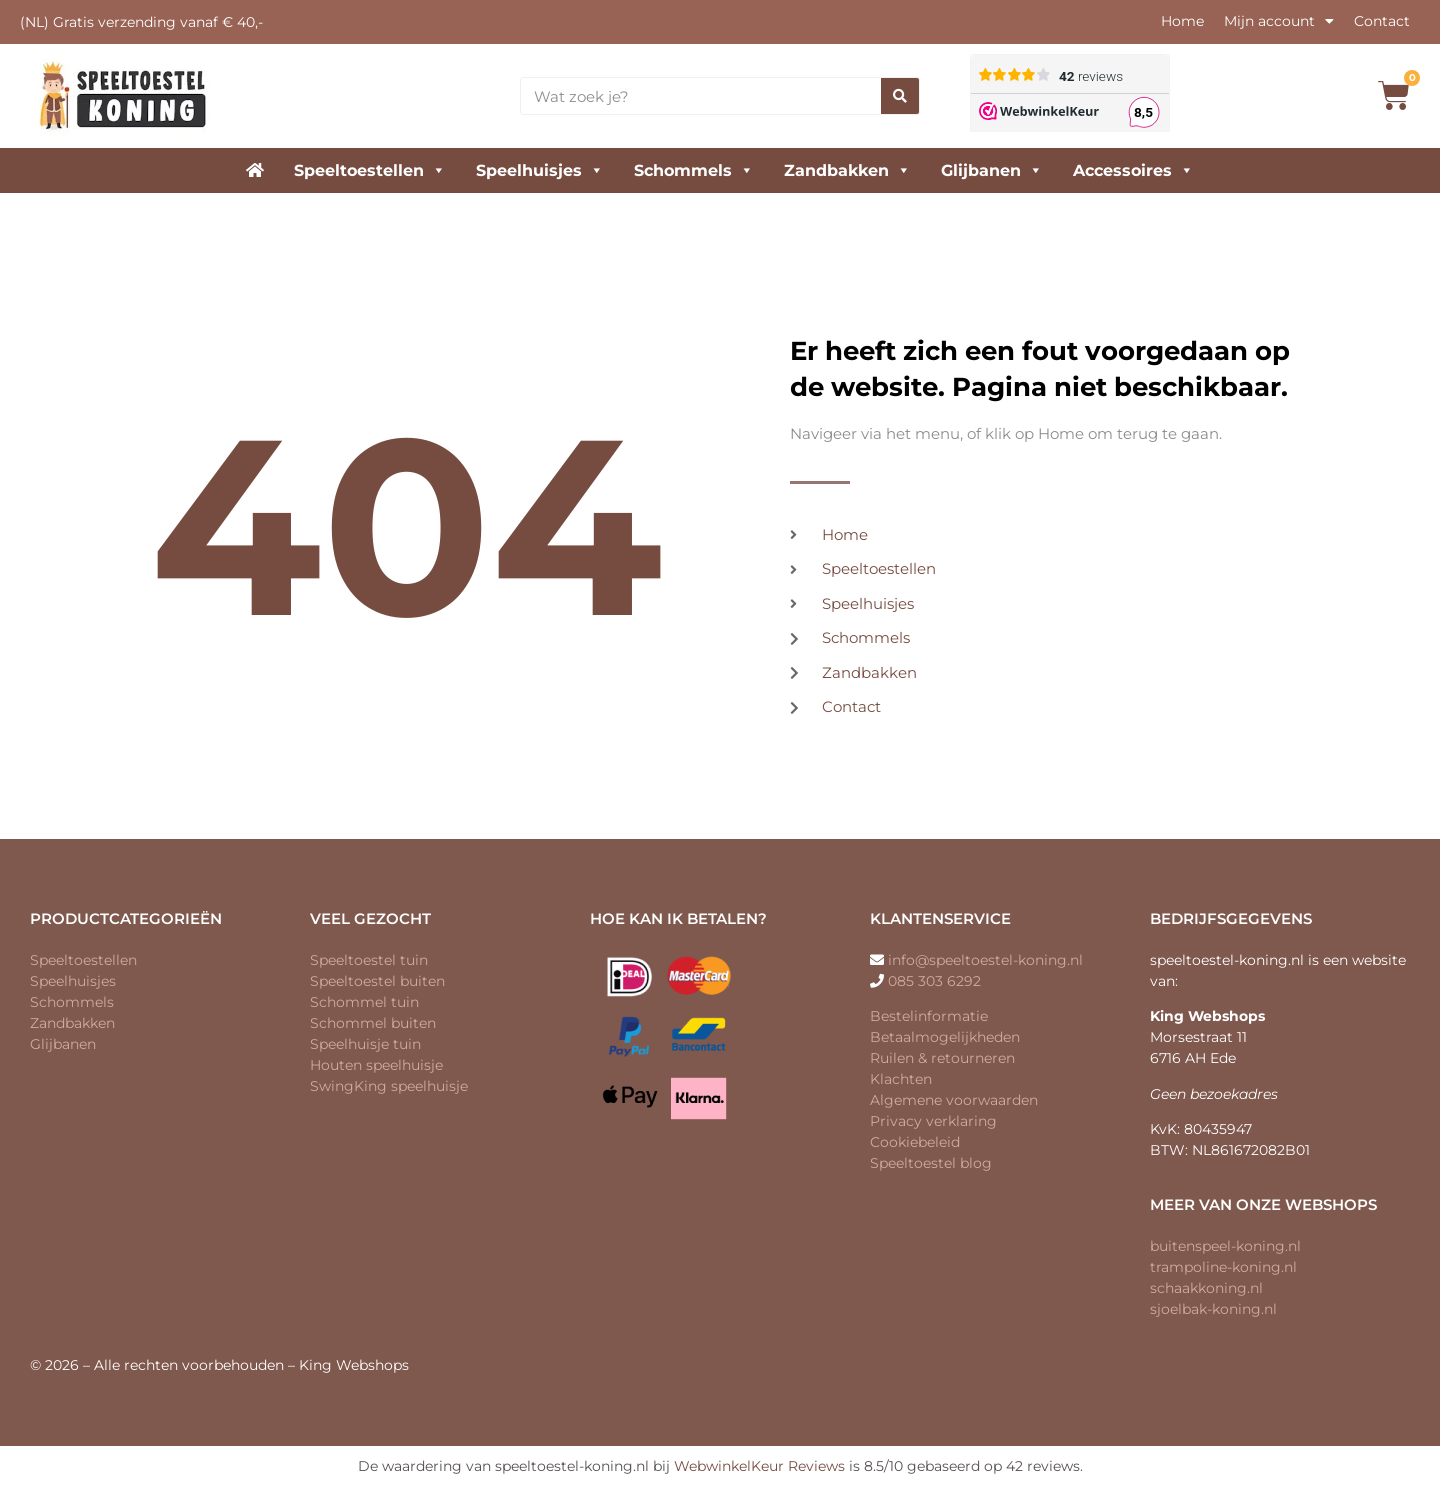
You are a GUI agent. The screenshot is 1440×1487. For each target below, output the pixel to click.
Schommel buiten (373, 1023)
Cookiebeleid (915, 1142)
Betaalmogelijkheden (945, 1037)
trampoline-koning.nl (1223, 1267)
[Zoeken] (900, 96)
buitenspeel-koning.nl (1225, 1246)
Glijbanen (992, 170)
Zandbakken (847, 170)
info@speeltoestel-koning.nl (985, 960)
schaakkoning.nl (1206, 1288)
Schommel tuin (364, 1002)
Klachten (901, 1079)
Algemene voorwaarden (954, 1100)
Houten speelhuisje (376, 1065)
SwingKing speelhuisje (389, 1086)
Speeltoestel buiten (377, 981)
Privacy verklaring (933, 1121)
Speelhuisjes (540, 170)
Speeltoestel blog (931, 1163)
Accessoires (1133, 170)
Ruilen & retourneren (942, 1058)
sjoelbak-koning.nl (1213, 1309)
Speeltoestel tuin (369, 960)
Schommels (694, 170)
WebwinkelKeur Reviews (759, 1466)
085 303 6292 (934, 981)
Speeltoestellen (370, 170)
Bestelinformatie (929, 1016)
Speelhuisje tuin (365, 1044)
